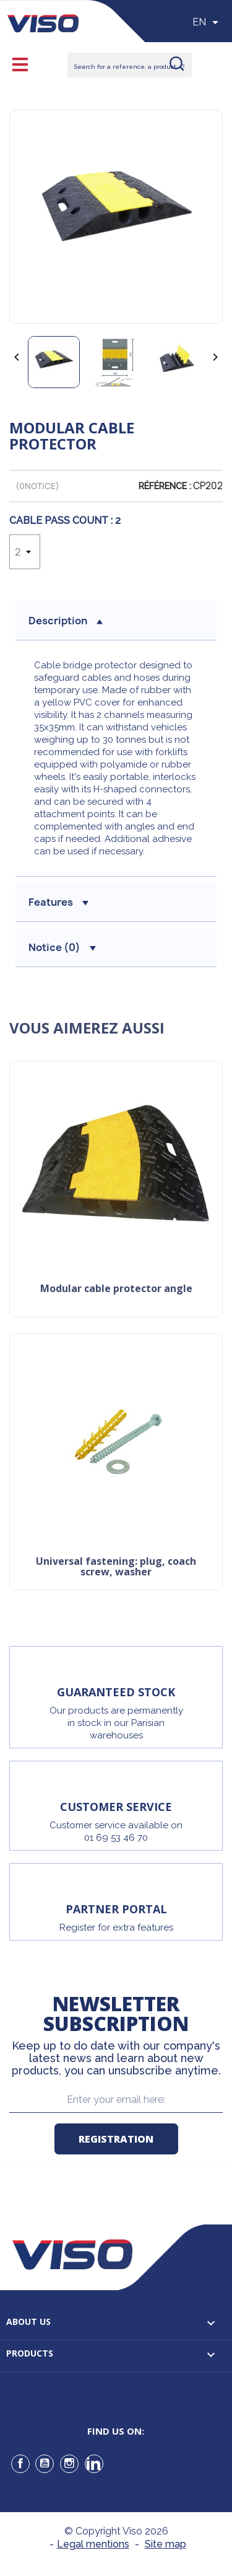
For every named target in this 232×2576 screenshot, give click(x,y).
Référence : (165, 486)
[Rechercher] (129, 65)
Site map (165, 2544)
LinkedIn (94, 2463)
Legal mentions (93, 2544)
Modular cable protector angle (116, 1289)
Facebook (20, 2463)
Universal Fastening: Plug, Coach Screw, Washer (116, 1567)
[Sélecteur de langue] (207, 22)
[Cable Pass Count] (24, 551)
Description (65, 620)
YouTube (44, 2463)
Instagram (69, 2463)
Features (58, 902)
